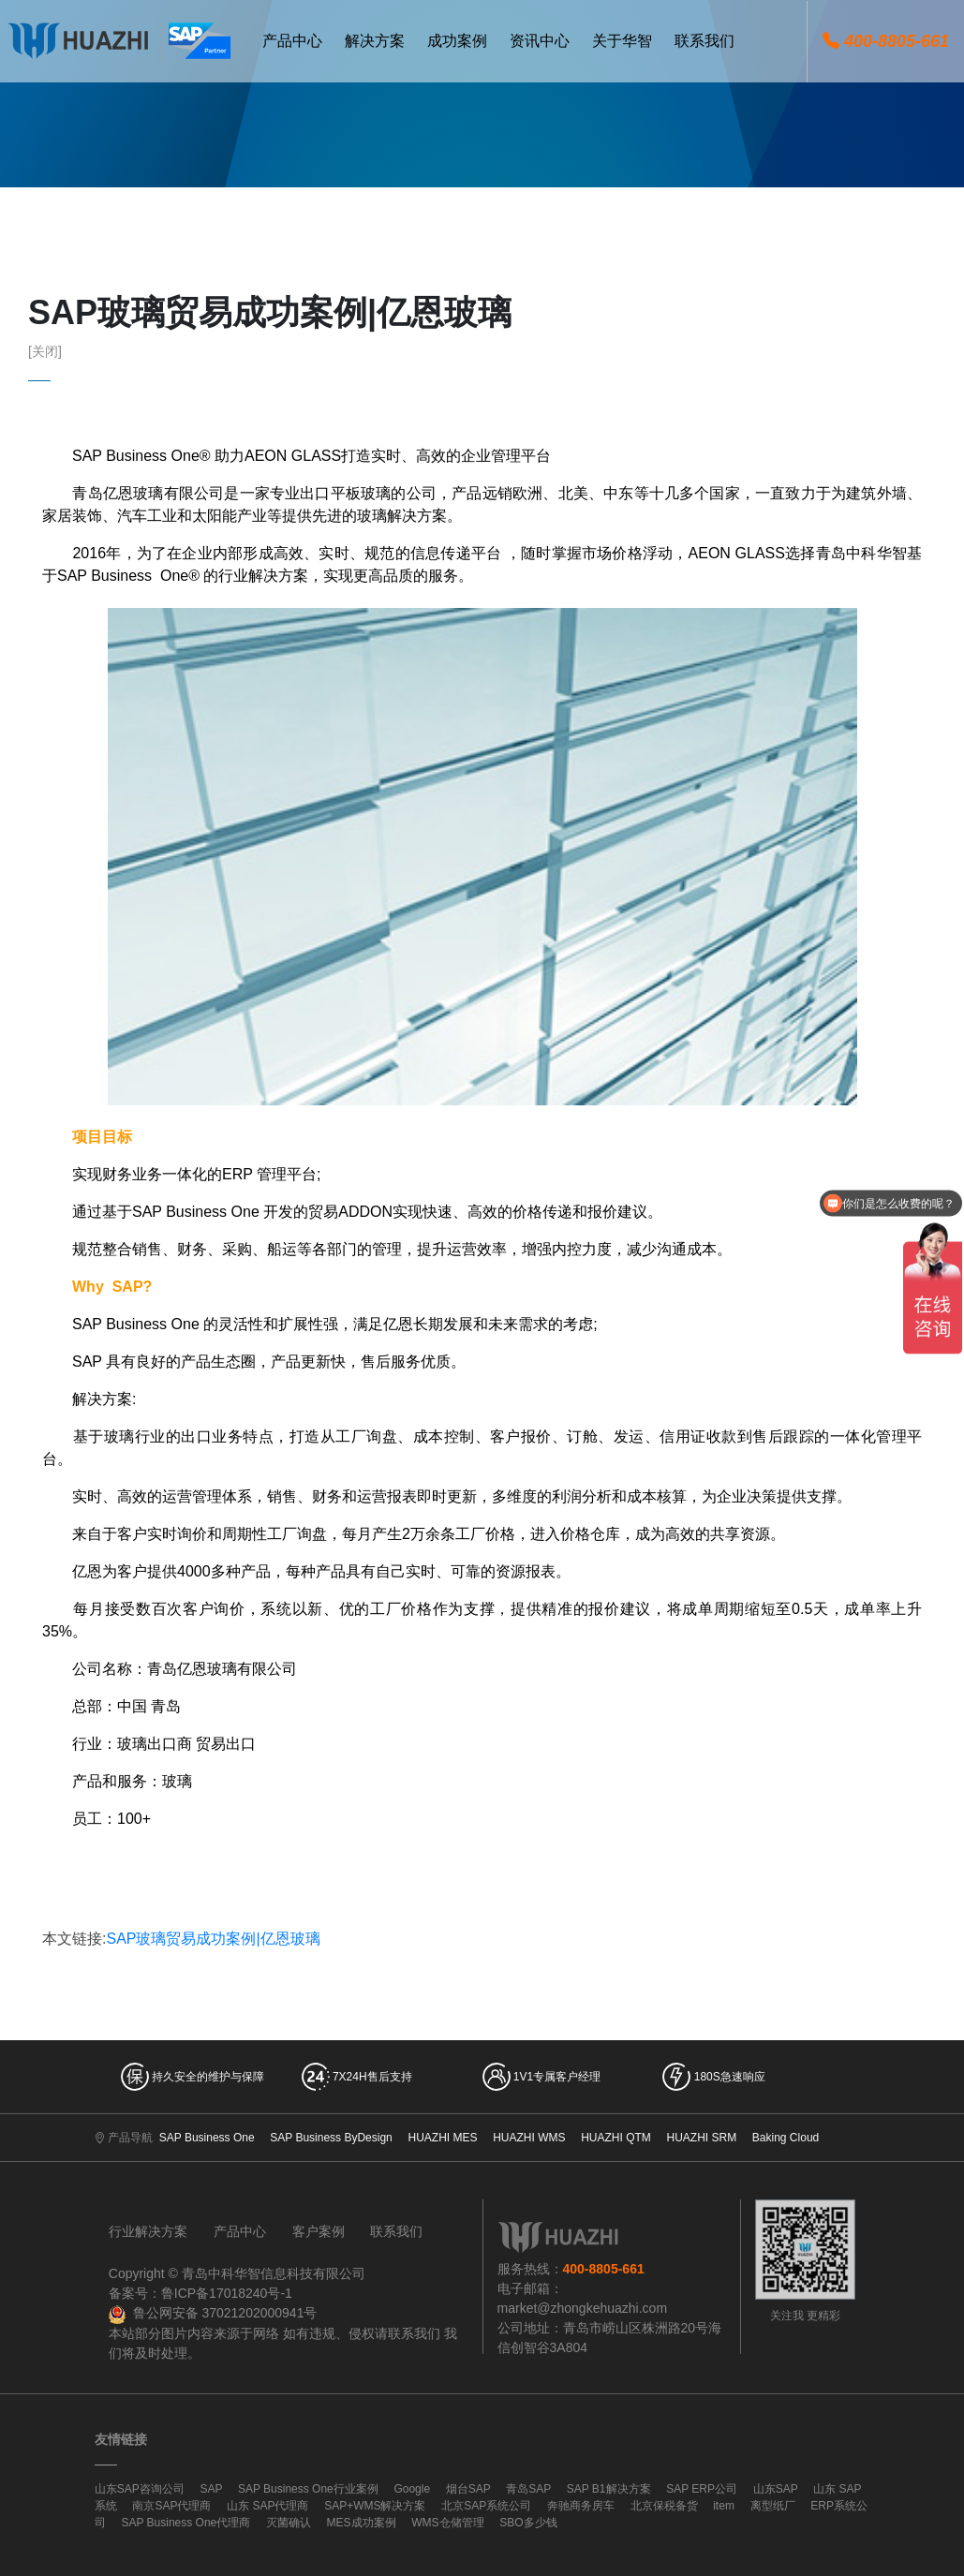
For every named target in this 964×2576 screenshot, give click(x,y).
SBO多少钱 (527, 2522)
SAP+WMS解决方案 (374, 2505)
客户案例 (318, 2231)
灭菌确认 (288, 2522)
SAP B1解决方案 (609, 2488)
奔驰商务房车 (581, 2505)
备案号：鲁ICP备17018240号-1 (200, 2293)
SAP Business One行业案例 (308, 2488)
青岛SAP (528, 2488)
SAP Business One (207, 2137)
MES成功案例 (361, 2522)
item (723, 2505)
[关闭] (45, 351)
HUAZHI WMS (529, 2137)
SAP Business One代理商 (185, 2522)
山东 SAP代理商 (267, 2505)
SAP (211, 2488)
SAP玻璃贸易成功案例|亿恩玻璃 (212, 1939)
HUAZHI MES (442, 2137)
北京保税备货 (664, 2505)
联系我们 (396, 2231)
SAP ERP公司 (701, 2488)
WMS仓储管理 (447, 2522)
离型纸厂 (772, 2505)
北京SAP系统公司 (486, 2505)
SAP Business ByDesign (331, 2137)
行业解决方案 (148, 2231)
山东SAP (775, 2488)
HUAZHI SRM (702, 2137)
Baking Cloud (785, 2137)
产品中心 (240, 2231)
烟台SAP (468, 2488)
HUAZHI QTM (616, 2137)
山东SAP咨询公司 (140, 2488)
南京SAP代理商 (171, 2505)
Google (411, 2488)
